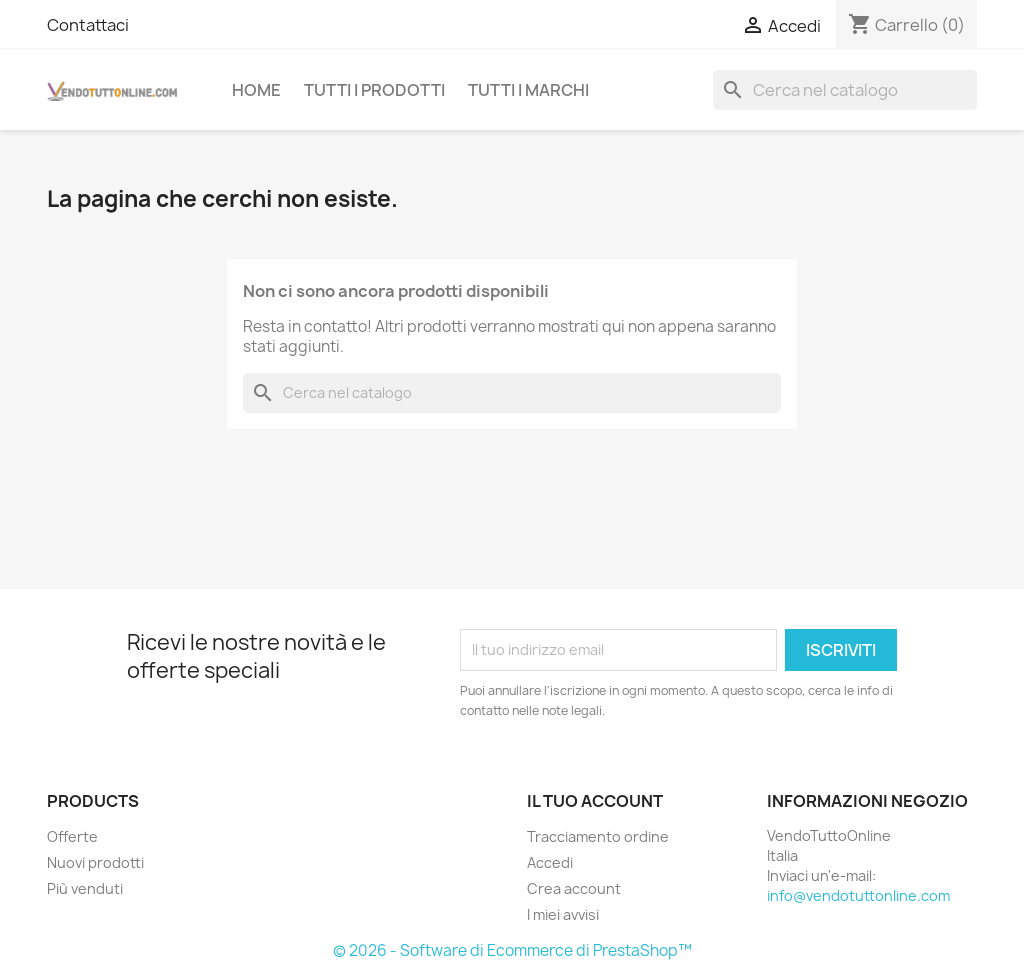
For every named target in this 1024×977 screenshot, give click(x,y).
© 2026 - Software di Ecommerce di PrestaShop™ (512, 950)
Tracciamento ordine (598, 836)
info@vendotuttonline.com (858, 895)
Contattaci (88, 25)
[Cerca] (845, 90)
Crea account (574, 888)
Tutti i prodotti (374, 90)
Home (256, 90)
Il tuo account (595, 801)
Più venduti (85, 888)
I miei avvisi (563, 914)
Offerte (72, 836)
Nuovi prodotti (95, 862)
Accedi (550, 862)
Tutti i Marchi (528, 90)
